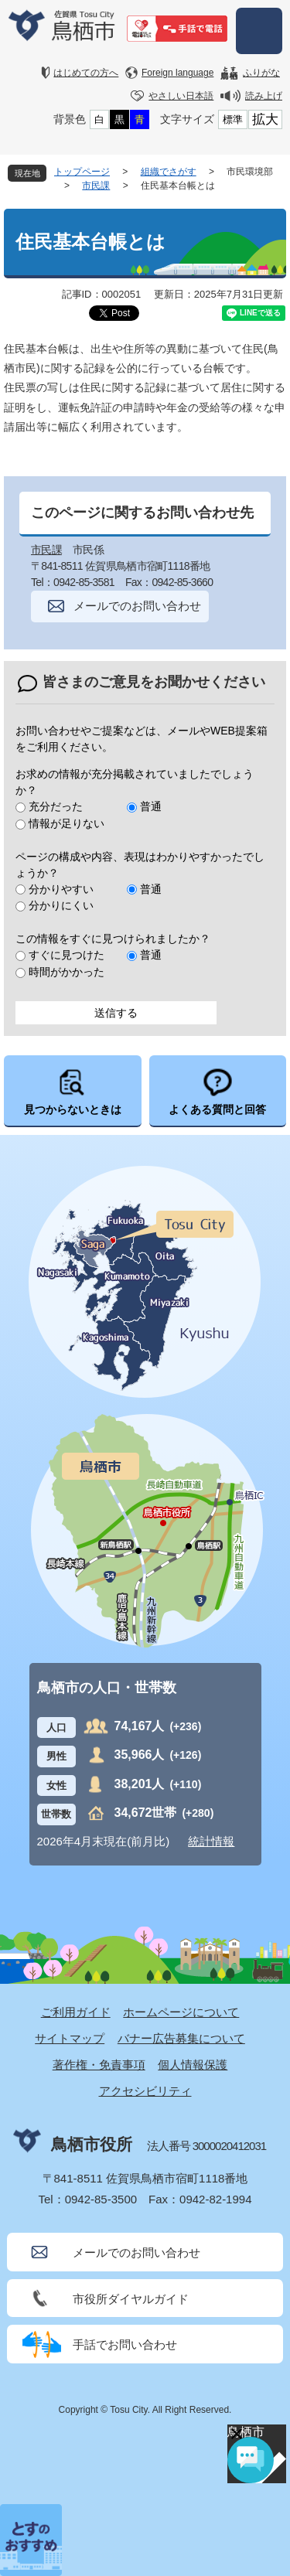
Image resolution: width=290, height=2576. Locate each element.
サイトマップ (69, 2038)
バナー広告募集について (181, 2038)
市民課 (96, 185)
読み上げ (263, 95)
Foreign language (177, 72)
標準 (233, 119)
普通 (151, 806)
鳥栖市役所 (91, 2144)
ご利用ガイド (76, 2012)
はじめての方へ (85, 72)
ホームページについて (181, 2012)
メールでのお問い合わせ (137, 605)
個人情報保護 (192, 2064)
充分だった (56, 806)
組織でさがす (168, 171)
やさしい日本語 (180, 95)
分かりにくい (61, 905)
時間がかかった (66, 972)
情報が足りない (66, 823)
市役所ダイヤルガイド (131, 2298)
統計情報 (211, 1841)
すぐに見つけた (66, 955)
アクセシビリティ (145, 2090)
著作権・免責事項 (99, 2064)
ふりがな (261, 72)
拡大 (265, 119)
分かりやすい (61, 889)
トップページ (82, 171)
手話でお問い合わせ (125, 2344)
